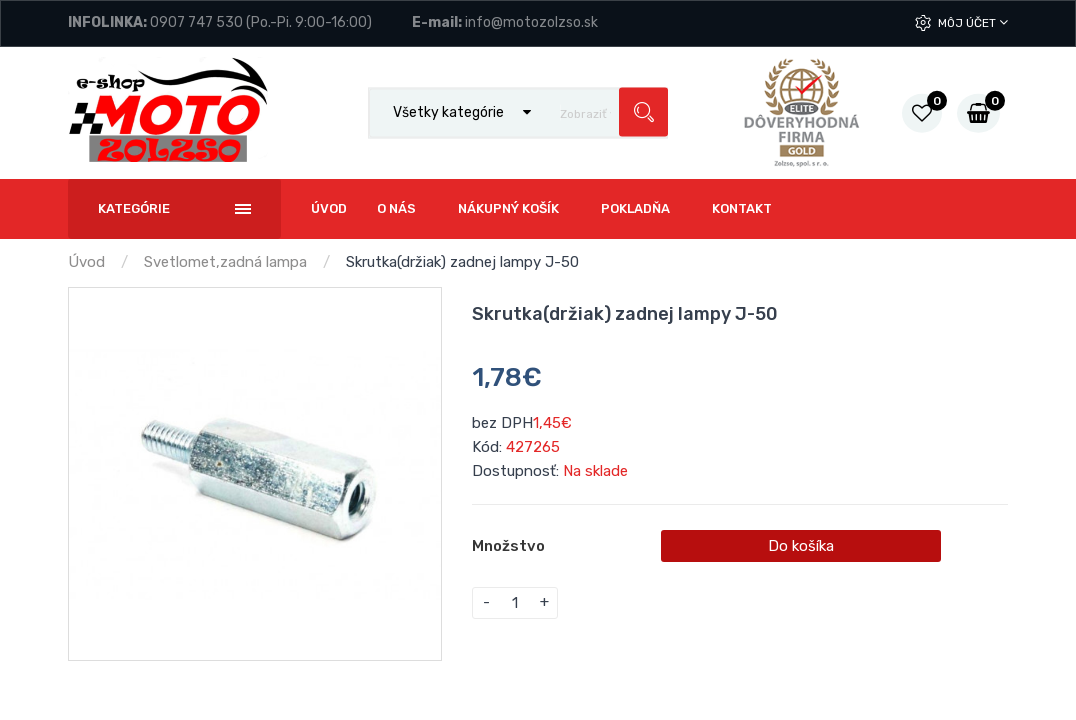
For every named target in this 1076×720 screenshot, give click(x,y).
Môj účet (973, 22)
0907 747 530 (196, 22)
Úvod (86, 262)
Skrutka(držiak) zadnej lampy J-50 (462, 262)
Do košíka (801, 546)
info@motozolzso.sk (531, 22)
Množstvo (508, 546)
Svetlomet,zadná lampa (225, 262)
